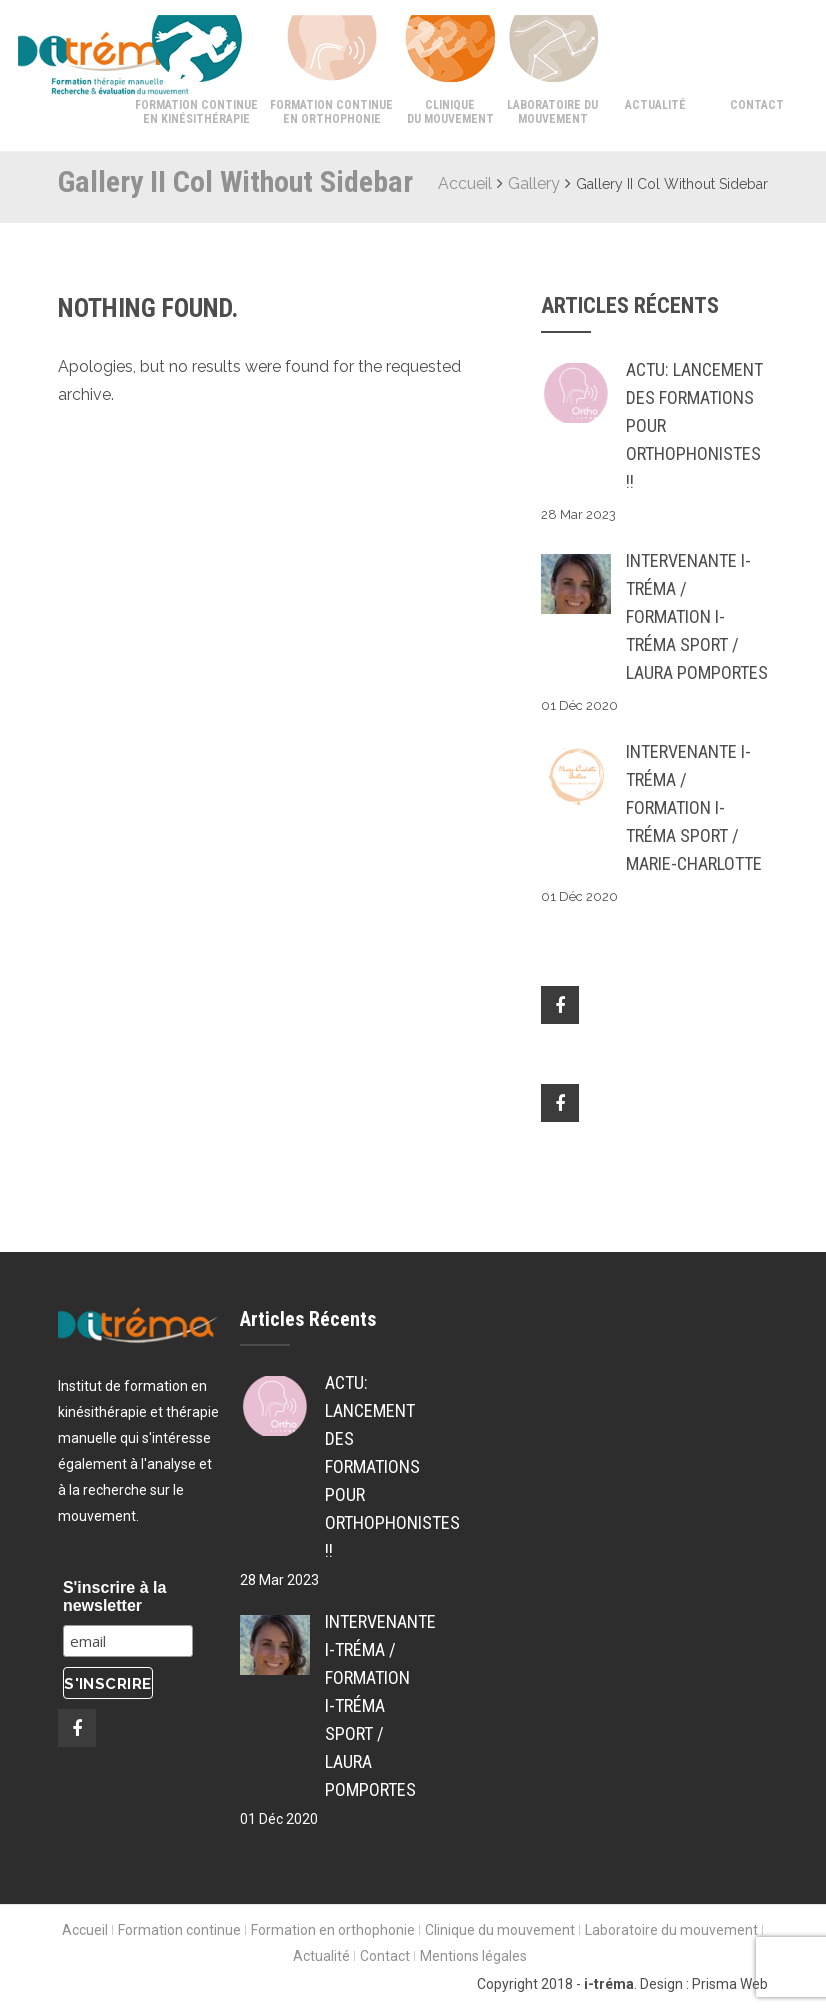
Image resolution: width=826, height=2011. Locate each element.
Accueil (465, 183)
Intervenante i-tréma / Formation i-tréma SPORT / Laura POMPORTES (697, 616)
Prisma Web (730, 1984)
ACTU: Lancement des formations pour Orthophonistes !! (694, 425)
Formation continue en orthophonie (331, 112)
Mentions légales (473, 1956)
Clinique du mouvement (450, 112)
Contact (757, 105)
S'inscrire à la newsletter (114, 1596)
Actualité (655, 105)
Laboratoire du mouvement (552, 112)
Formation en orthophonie (333, 1930)
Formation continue (179, 1930)
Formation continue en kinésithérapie (196, 112)
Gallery (534, 183)
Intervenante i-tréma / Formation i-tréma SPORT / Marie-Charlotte (694, 807)
